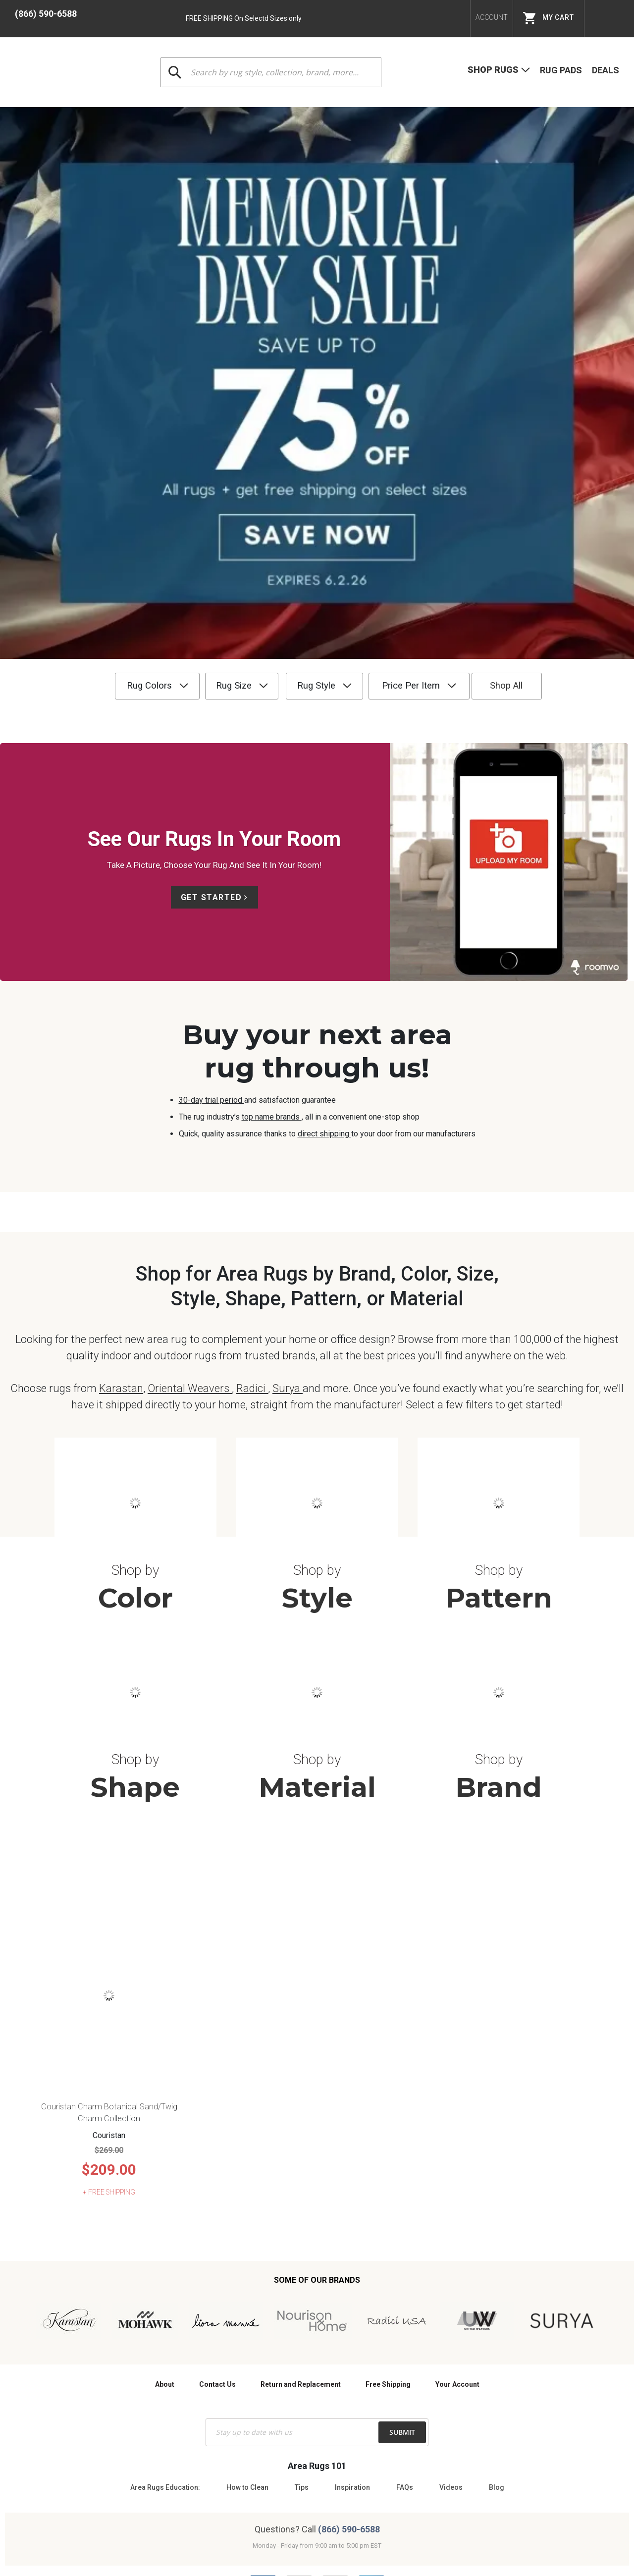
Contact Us (217, 2175)
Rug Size (199, 328)
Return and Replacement (301, 2175)
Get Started (211, 539)
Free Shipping (388, 2175)
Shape (135, 1577)
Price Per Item (408, 328)
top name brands (272, 758)
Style (317, 1387)
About (164, 2175)
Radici (252, 1178)
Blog (496, 2278)
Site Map (380, 2490)
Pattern (498, 1387)
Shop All (529, 328)
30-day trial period (211, 742)
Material (317, 1577)
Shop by (135, 1360)
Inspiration (352, 2278)
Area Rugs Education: (165, 2278)
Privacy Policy (334, 2490)
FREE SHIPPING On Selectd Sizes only (244, 18)
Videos (451, 2278)
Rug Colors (99, 328)
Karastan (121, 1178)
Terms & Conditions (270, 2490)
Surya (287, 1178)
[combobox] (270, 72)
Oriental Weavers (190, 1178)
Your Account (457, 2175)
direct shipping (324, 775)
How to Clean (247, 2278)
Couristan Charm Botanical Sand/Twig (109, 1896)
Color (135, 1387)
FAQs (404, 2278)
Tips (302, 2278)
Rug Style (296, 328)
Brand (498, 1577)
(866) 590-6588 (46, 13)
